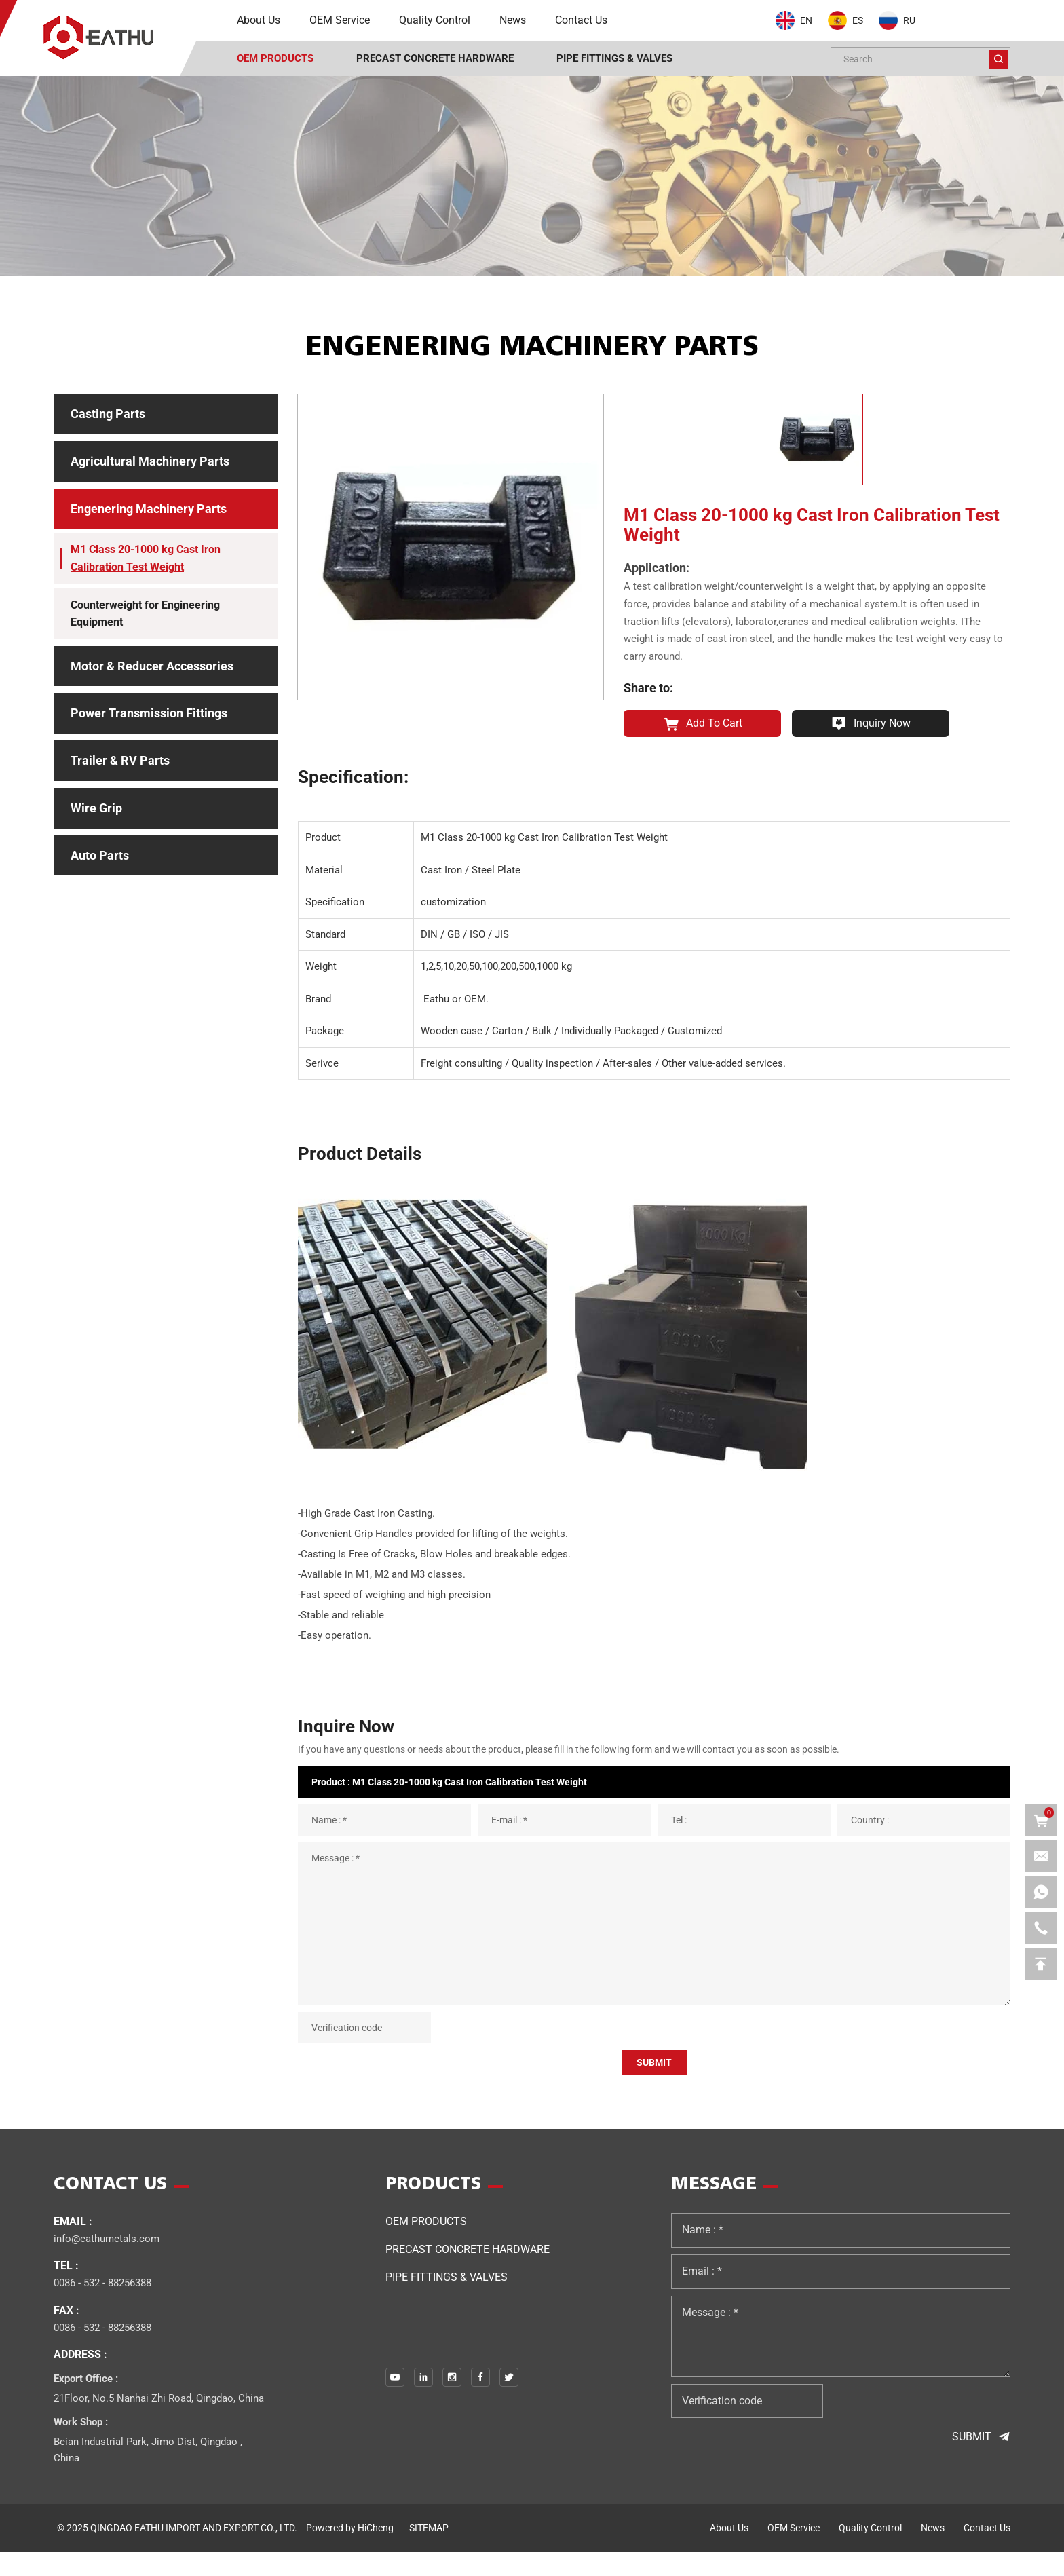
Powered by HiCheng (350, 2551)
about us (729, 2551)
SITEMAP (429, 2551)
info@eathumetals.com (106, 2262)
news (933, 2551)
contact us (987, 2551)
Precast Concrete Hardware (467, 2273)
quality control (870, 2551)
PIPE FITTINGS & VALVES (446, 2300)
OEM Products (426, 2245)
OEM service (793, 2551)
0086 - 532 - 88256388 (102, 2306)
